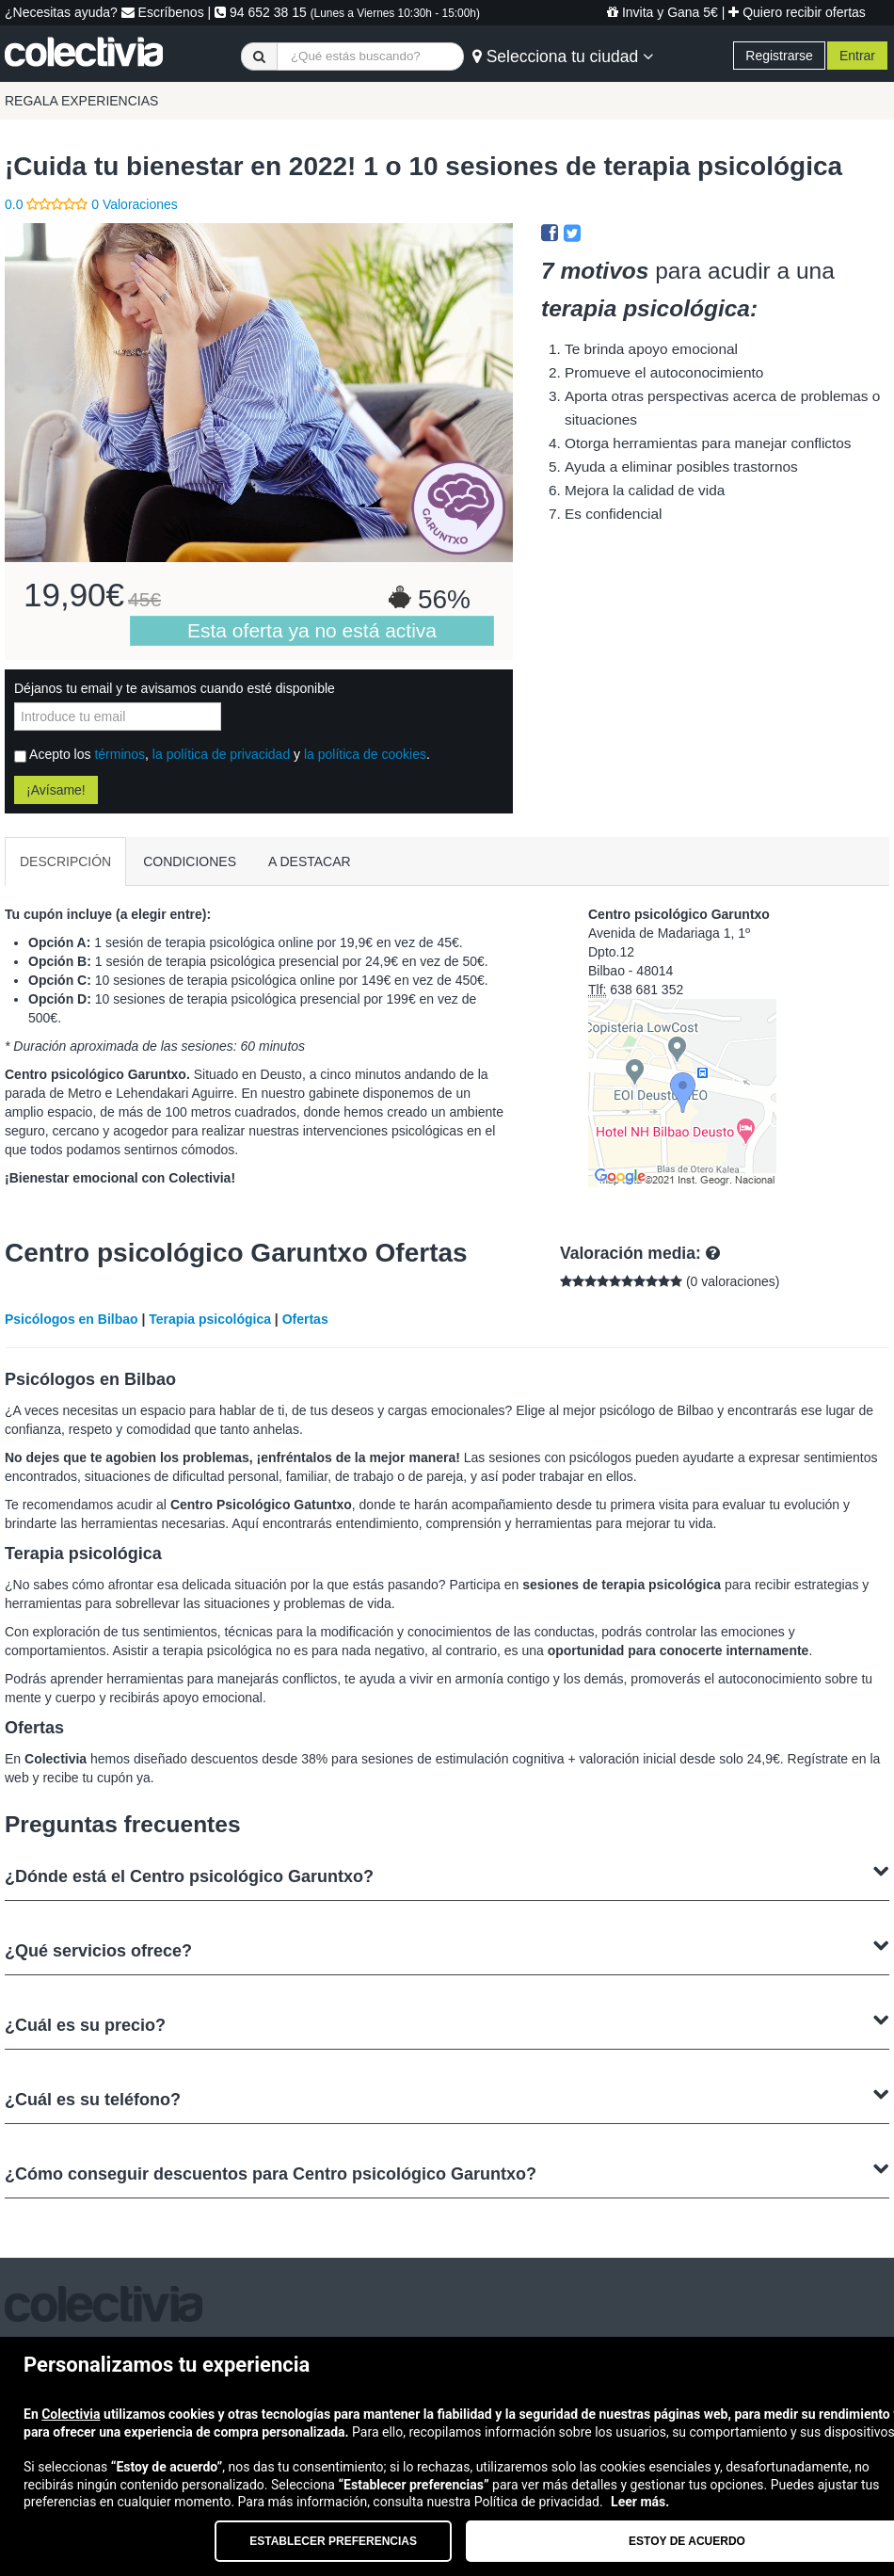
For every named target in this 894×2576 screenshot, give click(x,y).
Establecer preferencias (333, 2541)
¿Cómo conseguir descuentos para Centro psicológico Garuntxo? (447, 2171)
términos (119, 754)
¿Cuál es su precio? (447, 2023)
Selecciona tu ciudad (562, 56)
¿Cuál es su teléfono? (447, 2097)
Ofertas (305, 1319)
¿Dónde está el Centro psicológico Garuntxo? (447, 1874)
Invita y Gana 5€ (662, 12)
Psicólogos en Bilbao (71, 1319)
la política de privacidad (221, 754)
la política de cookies (365, 754)
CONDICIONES (189, 861)
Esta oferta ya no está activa (312, 630)
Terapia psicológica (210, 1319)
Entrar (857, 55)
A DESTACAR (309, 861)
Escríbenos (162, 12)
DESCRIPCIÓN (65, 861)
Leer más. (640, 2501)
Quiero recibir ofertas (797, 12)
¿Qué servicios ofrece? (447, 1948)
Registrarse (779, 55)
